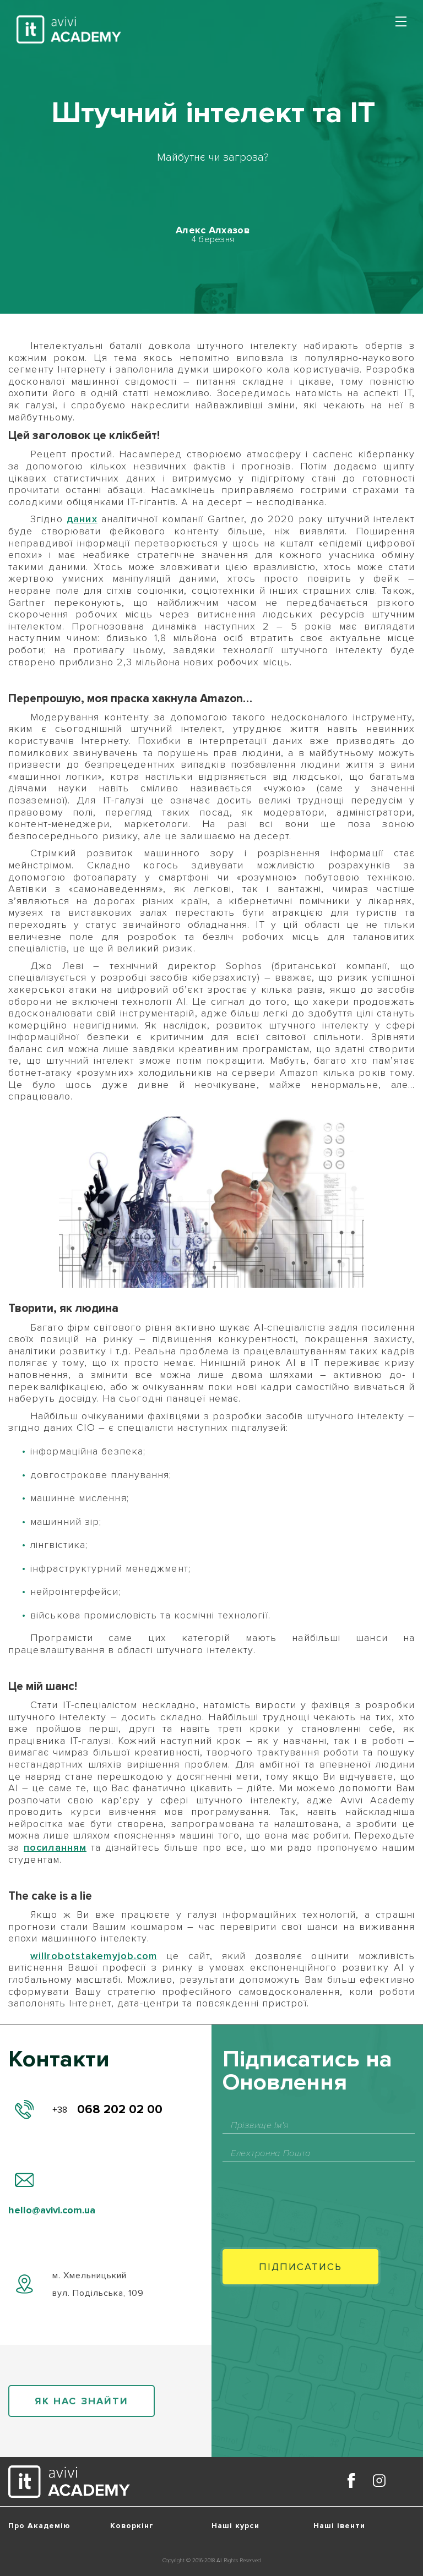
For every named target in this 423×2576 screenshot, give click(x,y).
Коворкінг (132, 2526)
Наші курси (235, 2526)
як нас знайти (81, 2401)
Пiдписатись (300, 2267)
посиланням (55, 1847)
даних (82, 519)
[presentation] (306, 2194)
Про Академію (39, 2526)
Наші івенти (339, 2526)
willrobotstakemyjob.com (93, 1956)
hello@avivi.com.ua (51, 2210)
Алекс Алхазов (213, 230)
